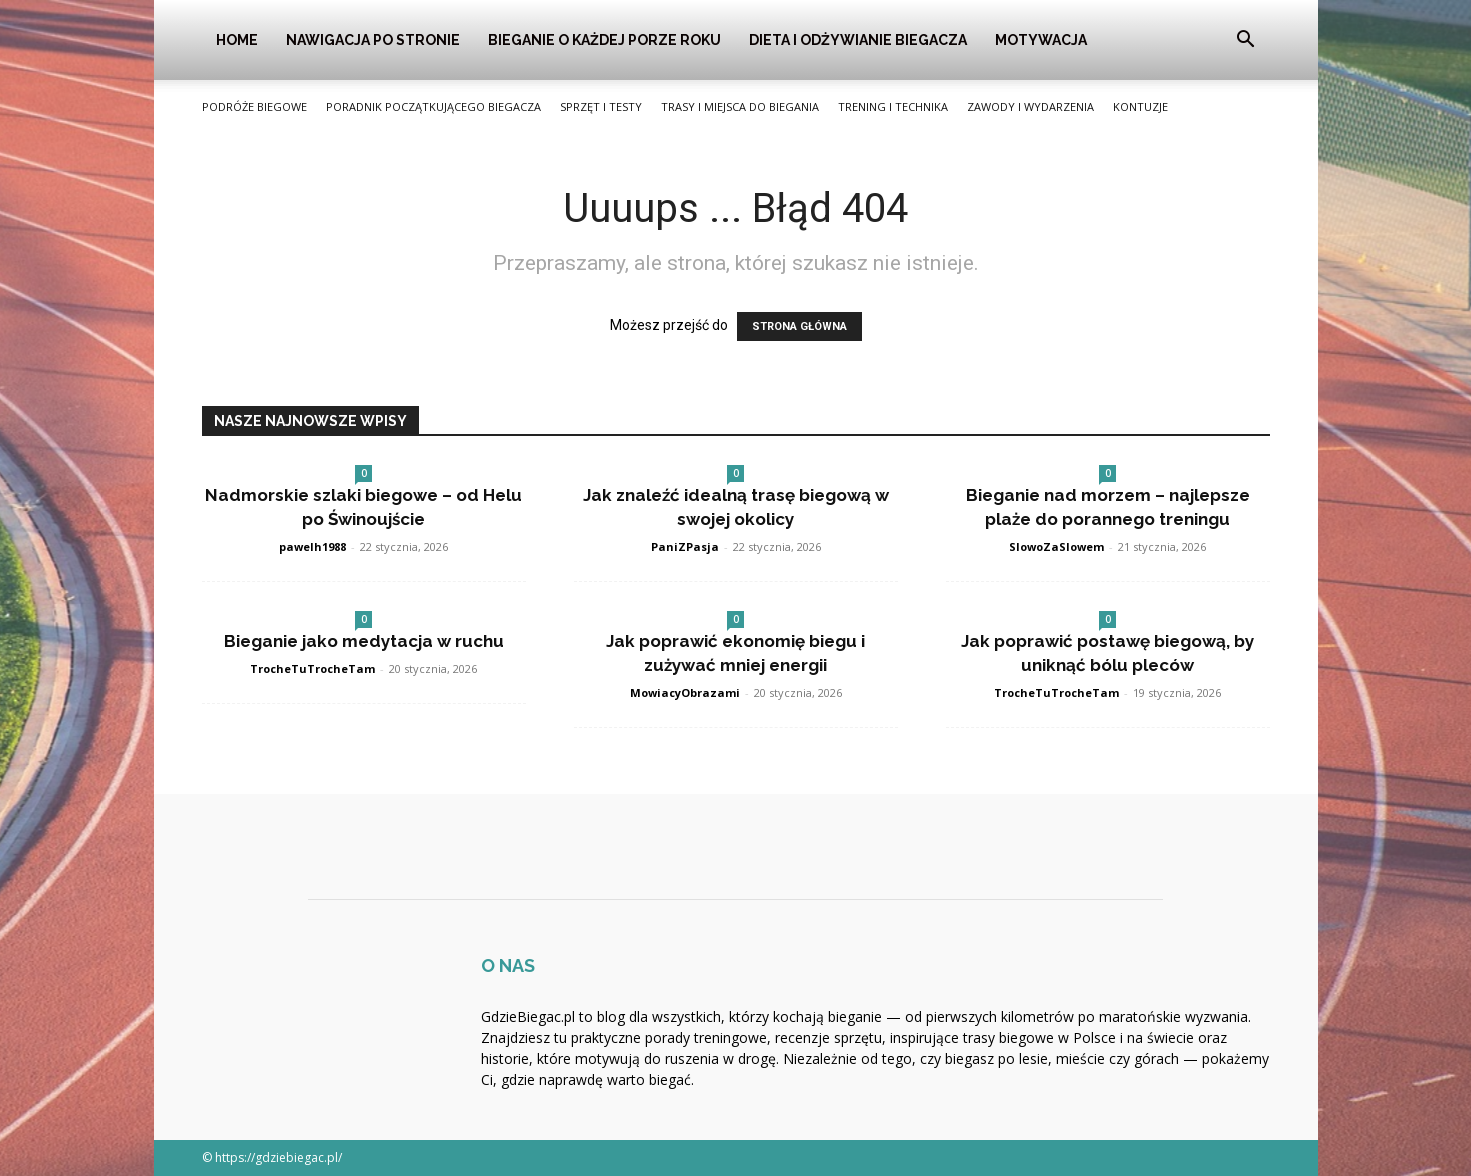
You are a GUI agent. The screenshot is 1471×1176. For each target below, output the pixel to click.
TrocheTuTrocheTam (312, 668)
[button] (1246, 41)
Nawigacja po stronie (373, 40)
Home (237, 40)
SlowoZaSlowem (1056, 546)
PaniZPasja (685, 546)
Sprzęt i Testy (601, 106)
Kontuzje (1140, 106)
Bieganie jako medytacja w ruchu (364, 641)
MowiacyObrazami (685, 692)
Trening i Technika (893, 106)
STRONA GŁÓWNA (799, 326)
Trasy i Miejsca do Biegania (740, 106)
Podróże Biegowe (254, 106)
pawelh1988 (312, 546)
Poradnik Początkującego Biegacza (433, 106)
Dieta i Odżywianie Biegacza (858, 40)
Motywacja (1041, 40)
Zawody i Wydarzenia (1030, 106)
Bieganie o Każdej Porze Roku (604, 40)
